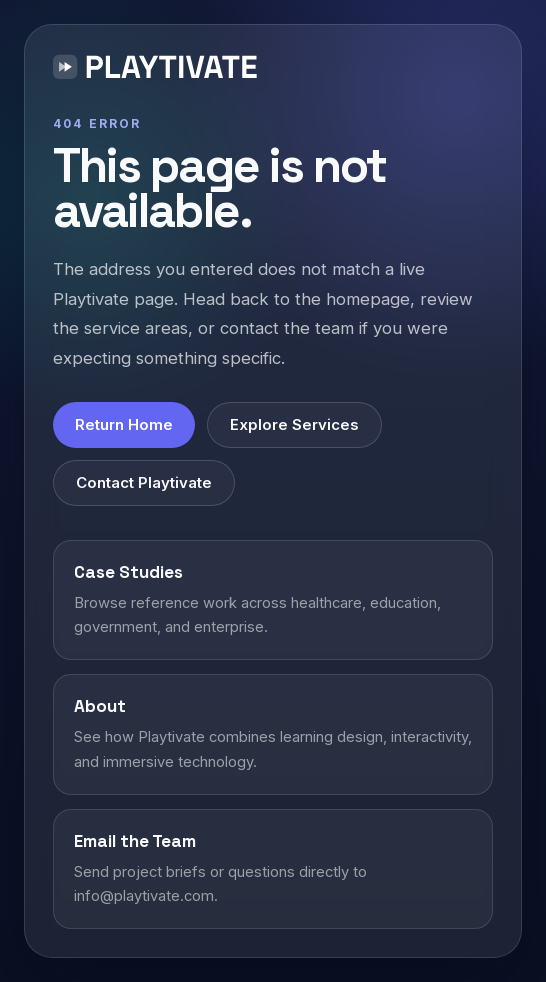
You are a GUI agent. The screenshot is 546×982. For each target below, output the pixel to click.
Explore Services (294, 424)
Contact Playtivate (144, 482)
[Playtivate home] (159, 70)
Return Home (124, 424)
